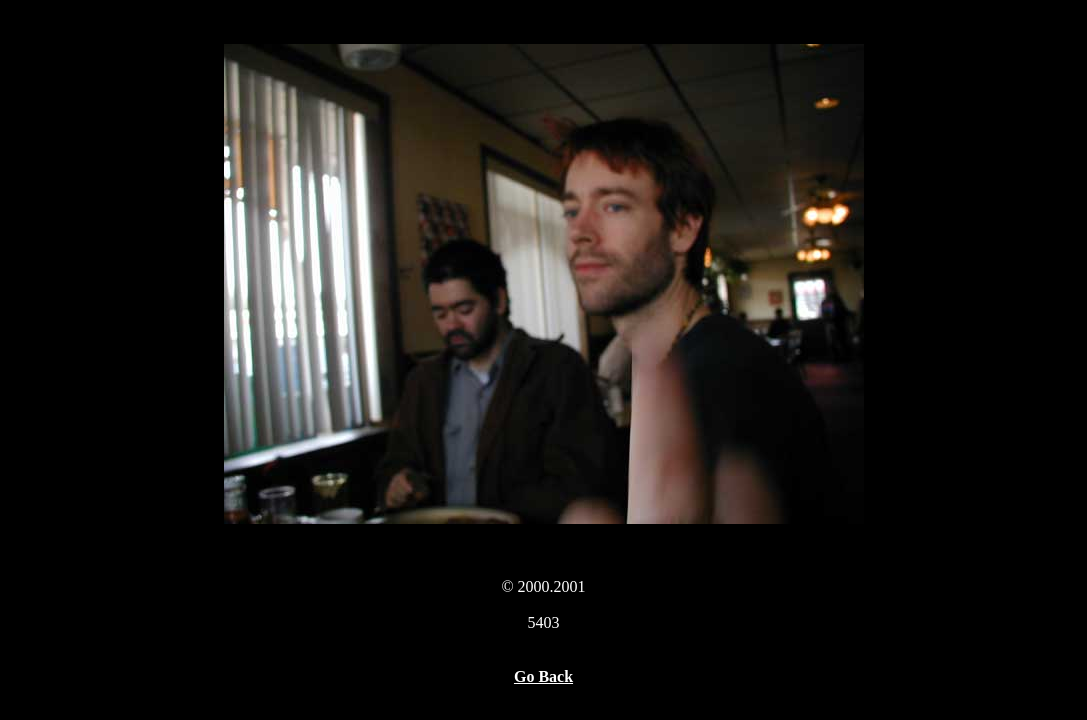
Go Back (543, 676)
